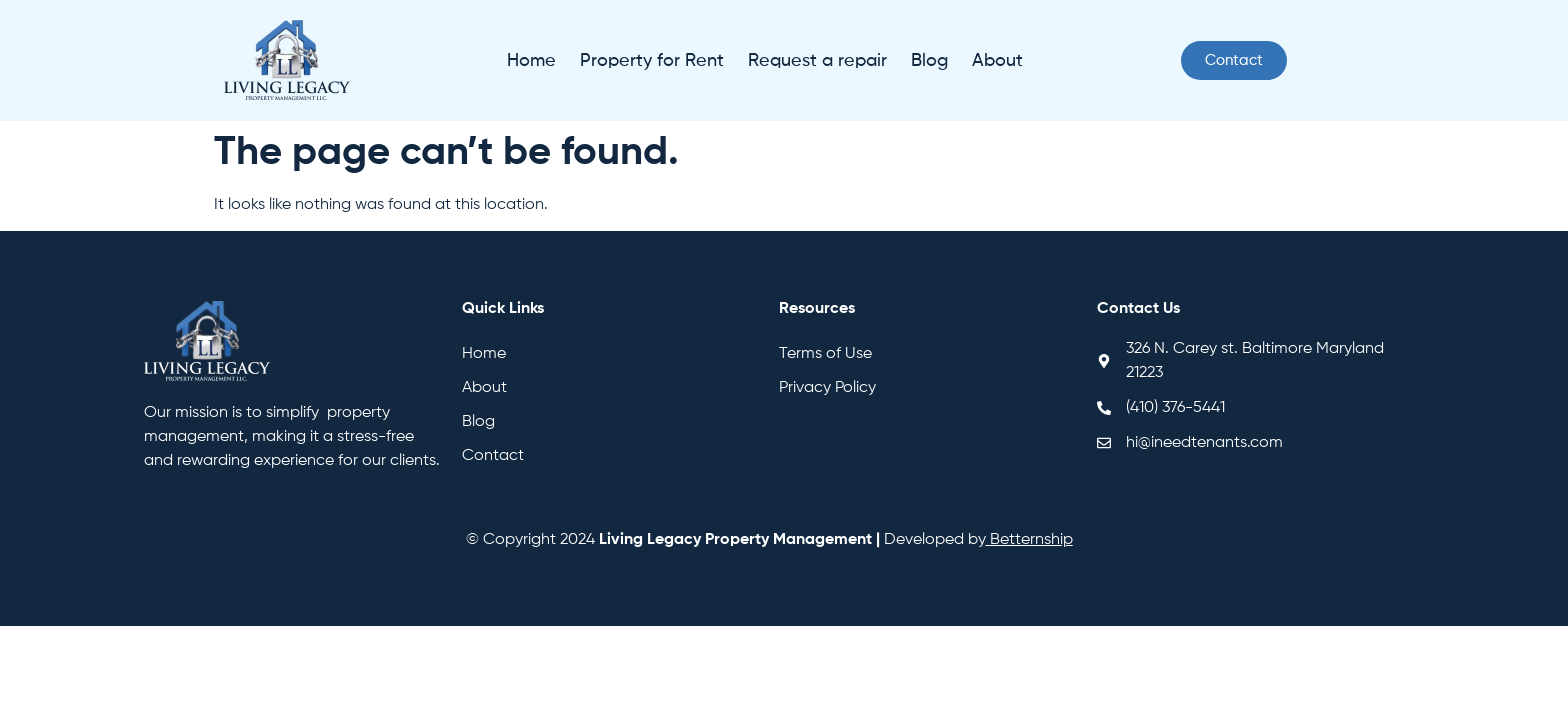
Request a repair (817, 61)
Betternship (1031, 540)
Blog (929, 61)
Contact (493, 456)
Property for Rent (652, 61)
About (997, 61)
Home (531, 61)
